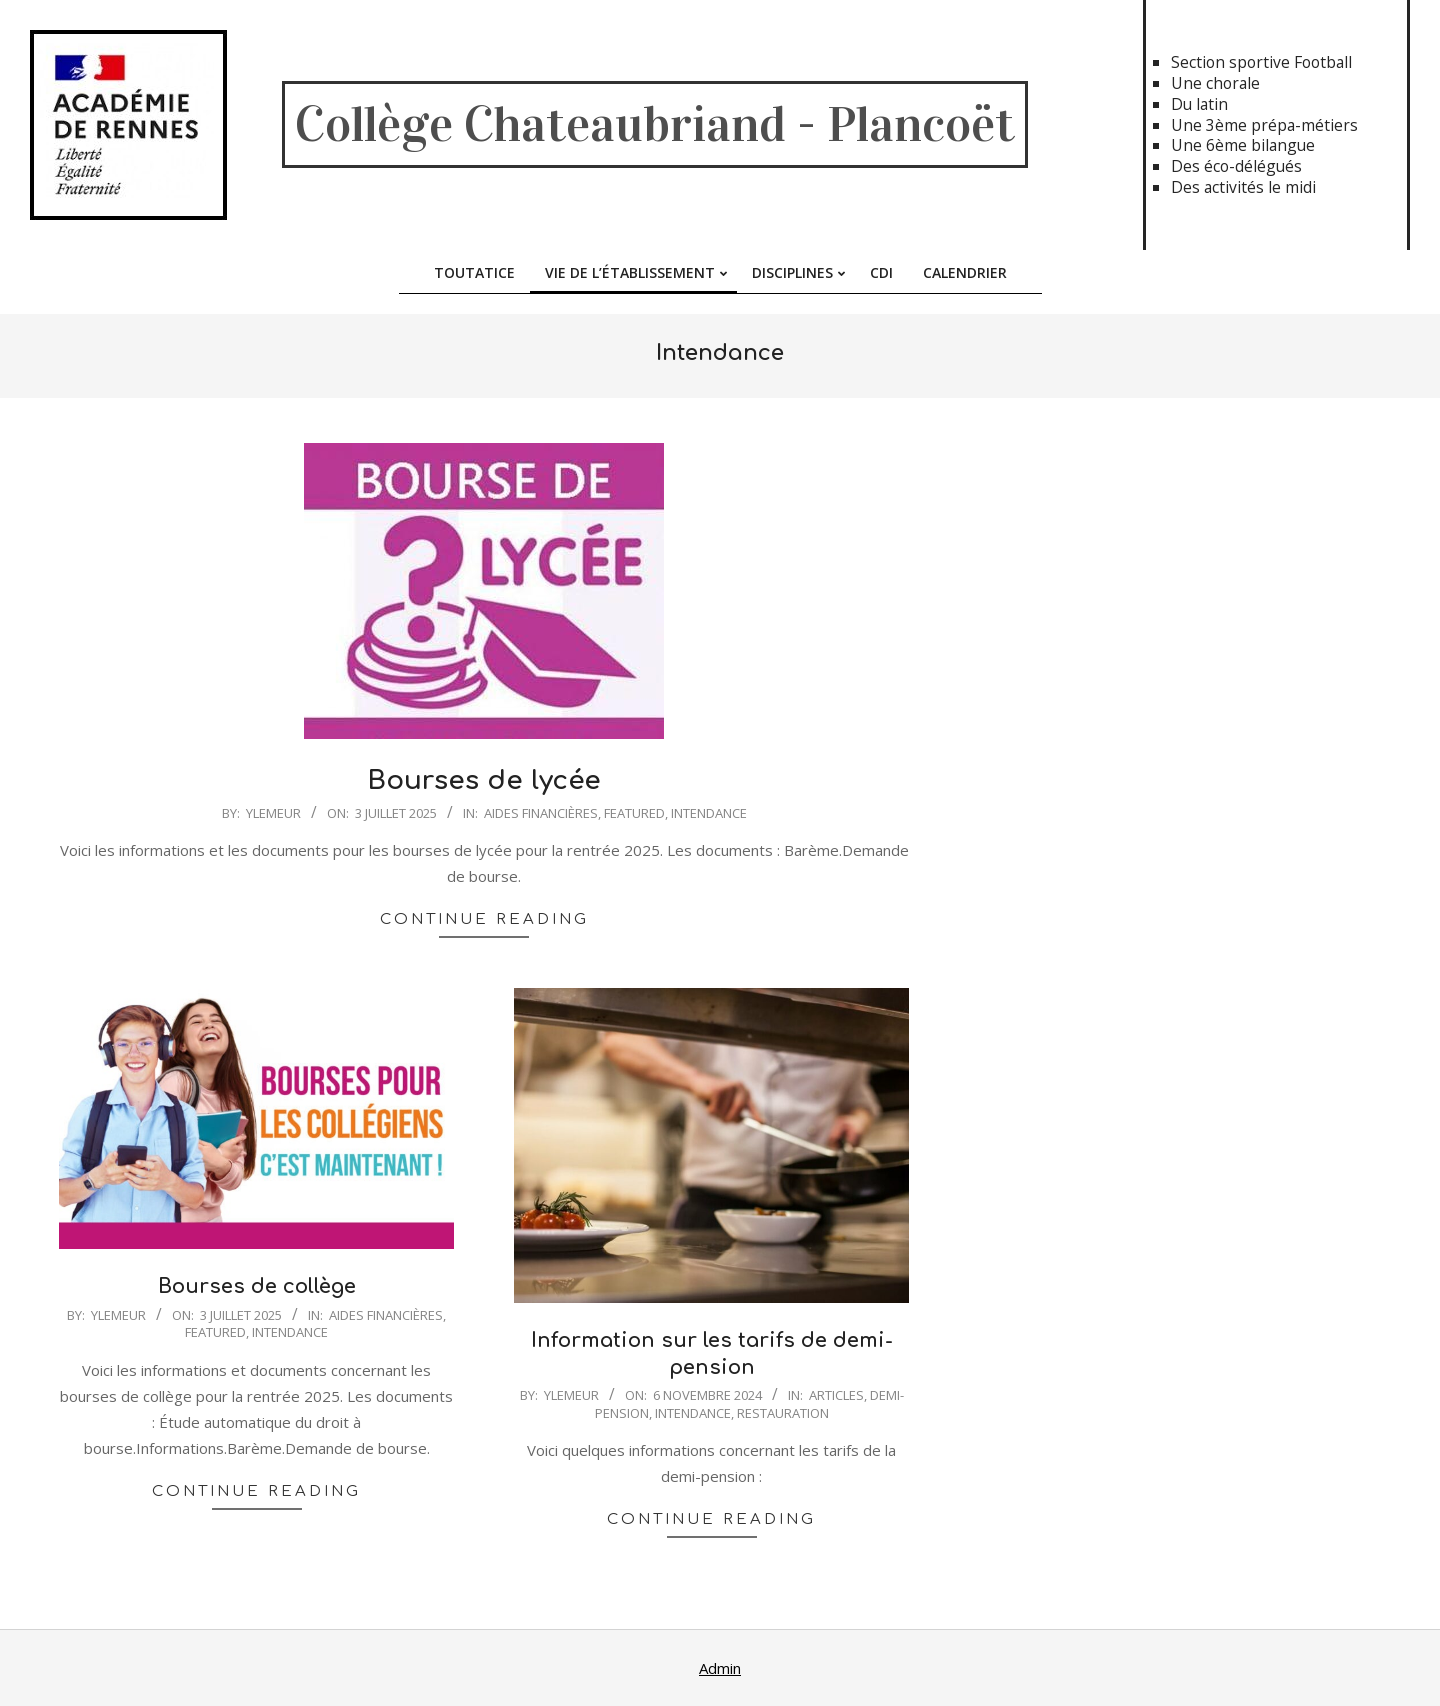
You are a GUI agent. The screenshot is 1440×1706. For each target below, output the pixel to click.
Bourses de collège (257, 1286)
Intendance (709, 813)
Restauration (783, 1413)
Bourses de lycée (484, 780)
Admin (720, 1668)
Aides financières (541, 813)
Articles (836, 1395)
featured (634, 813)
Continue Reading (484, 919)
